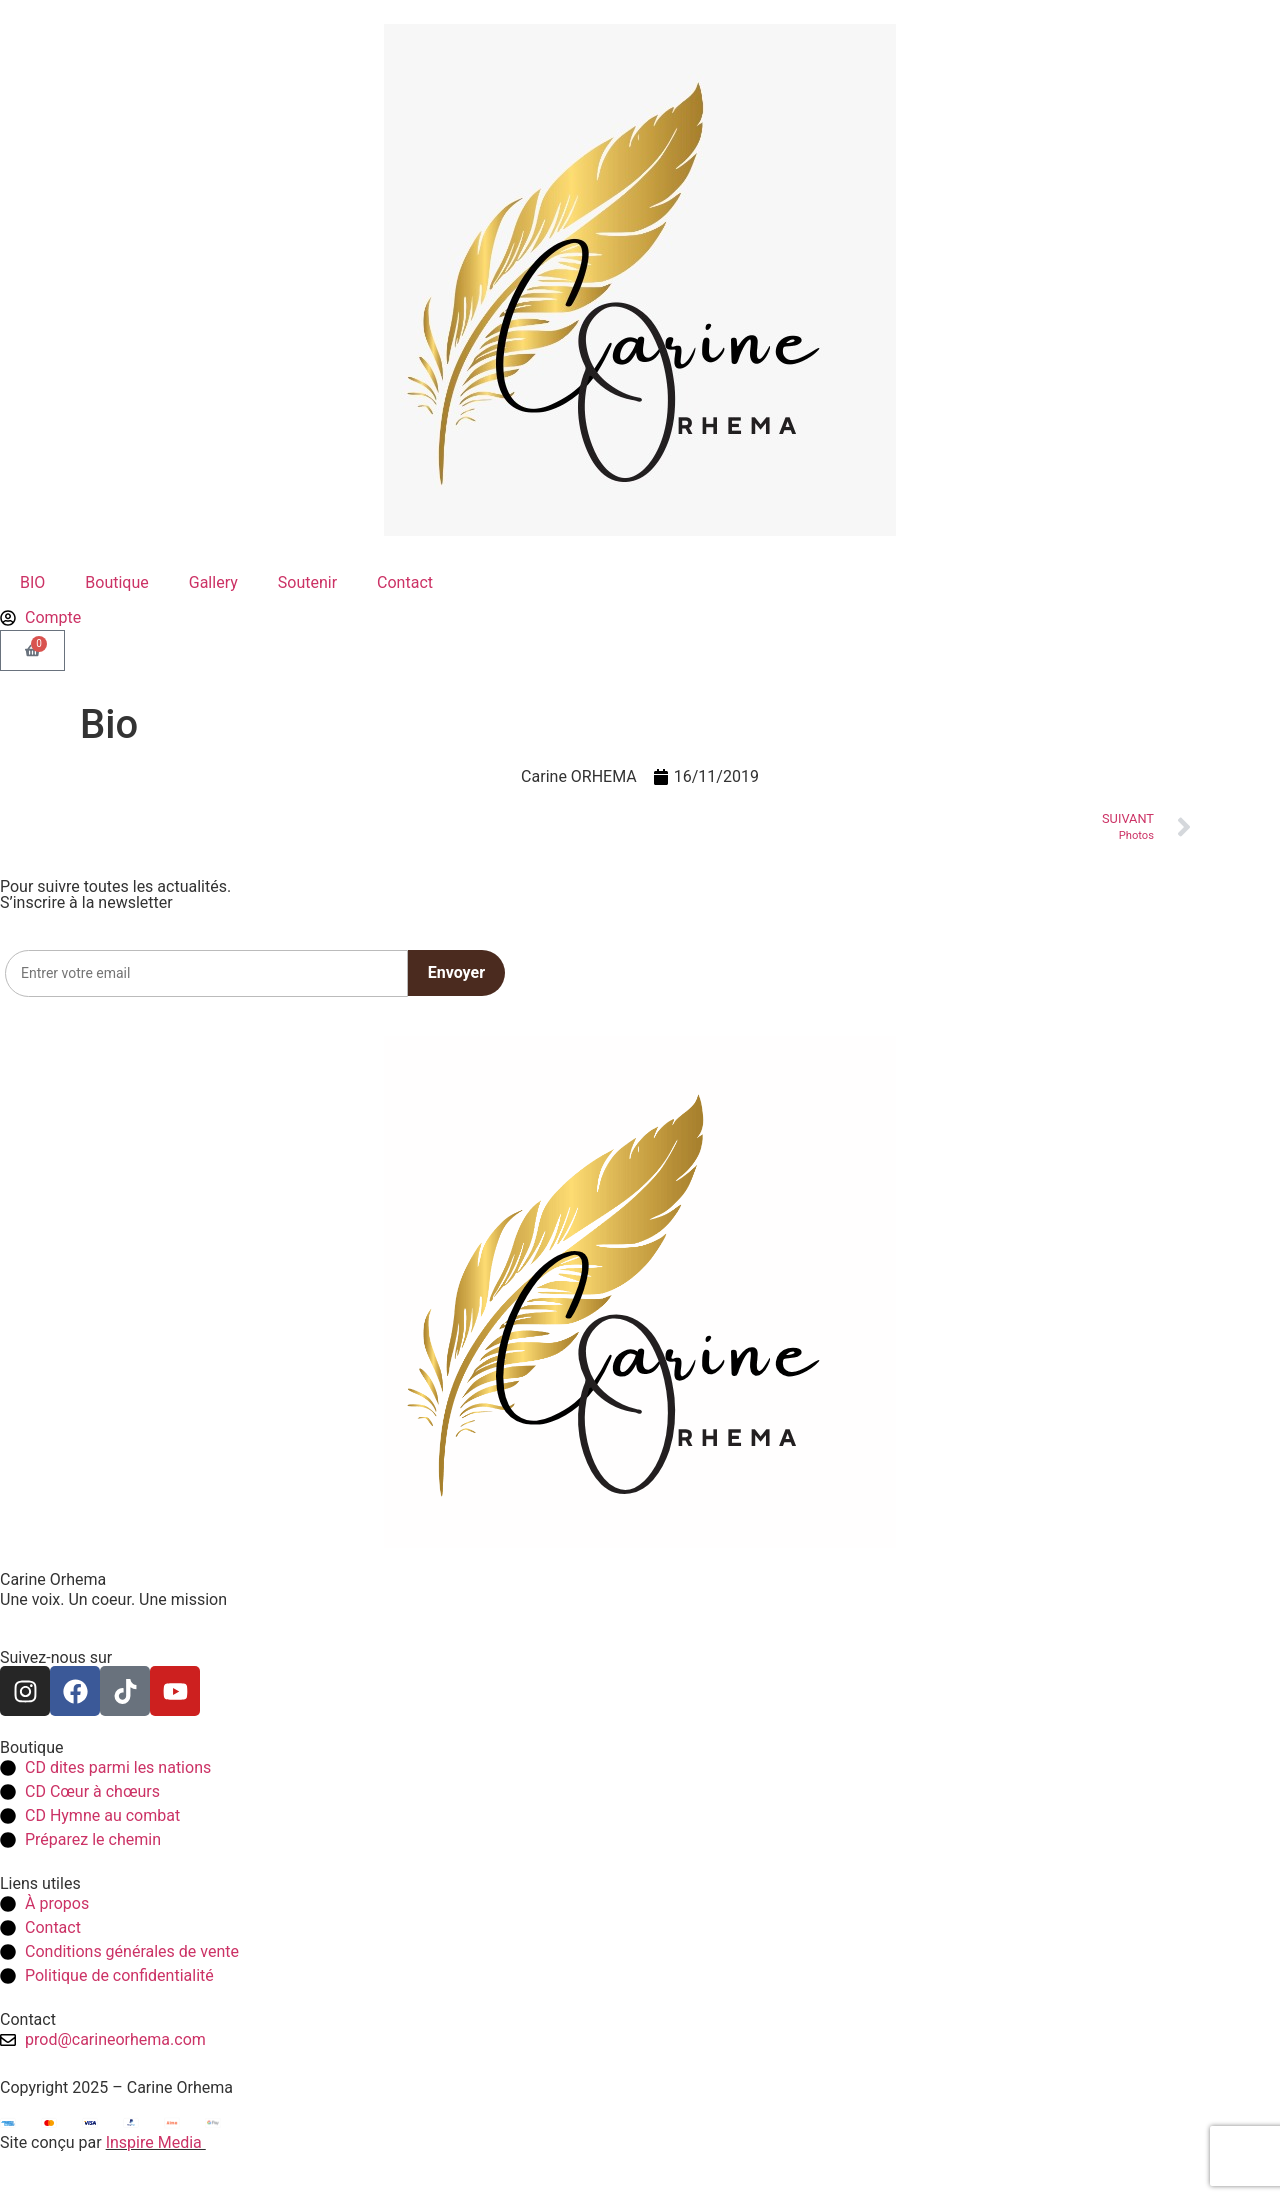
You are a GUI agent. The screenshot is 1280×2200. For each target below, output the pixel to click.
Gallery (213, 582)
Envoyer (456, 972)
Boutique (116, 582)
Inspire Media (156, 2142)
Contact (405, 582)
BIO (32, 582)
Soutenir (307, 582)
